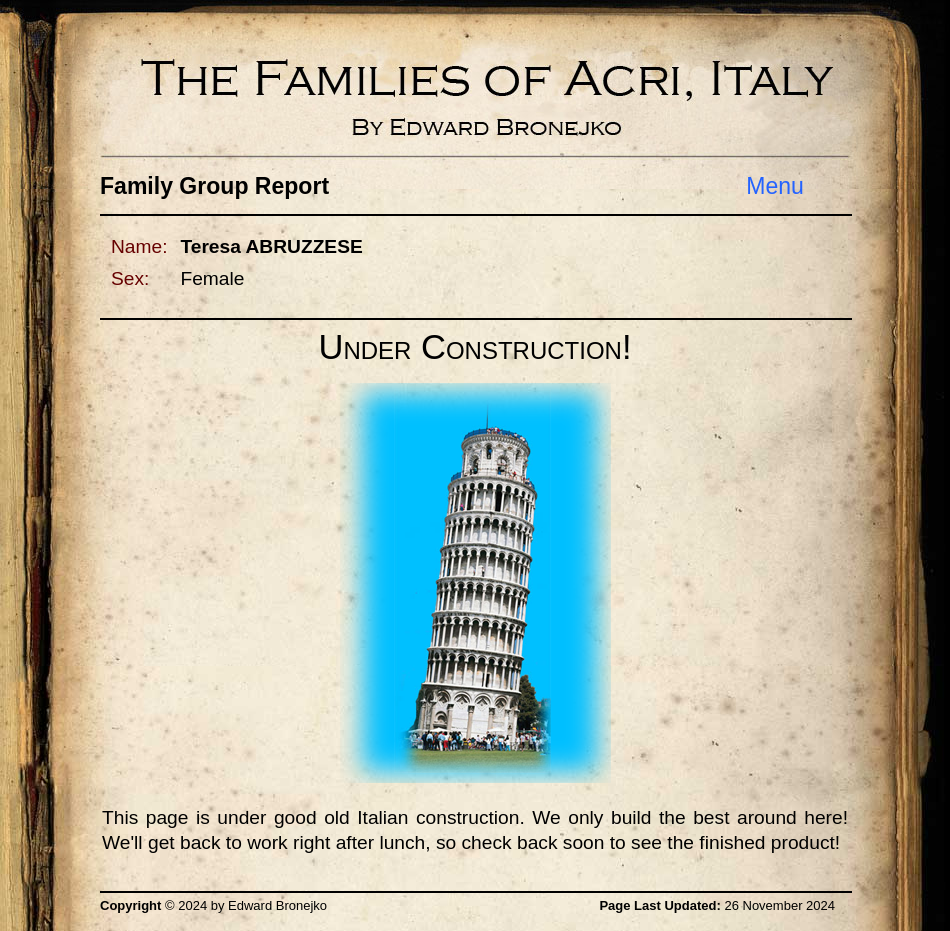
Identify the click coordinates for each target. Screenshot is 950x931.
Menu (775, 186)
